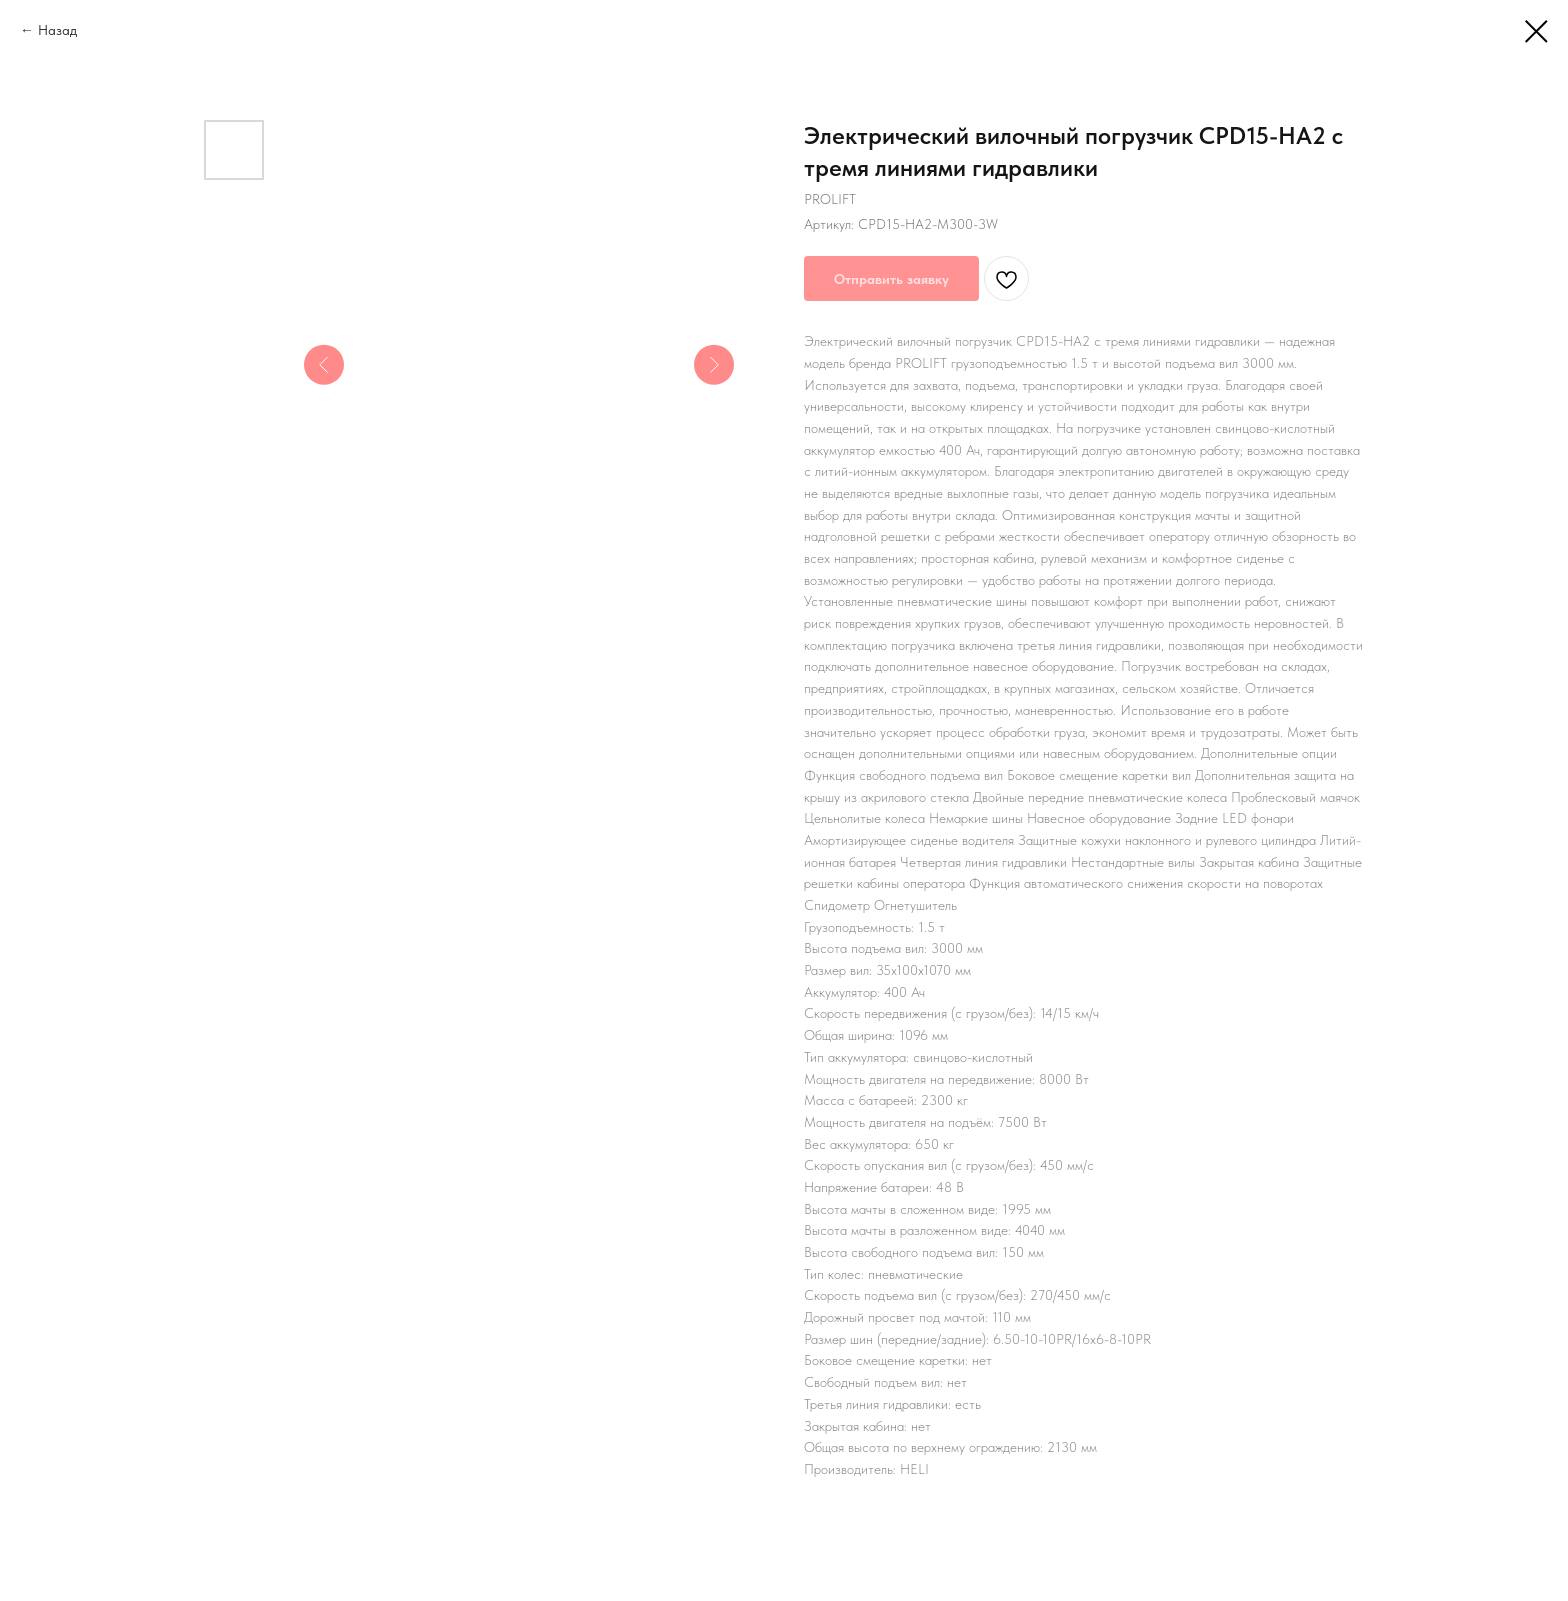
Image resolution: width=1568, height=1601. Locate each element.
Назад (57, 30)
